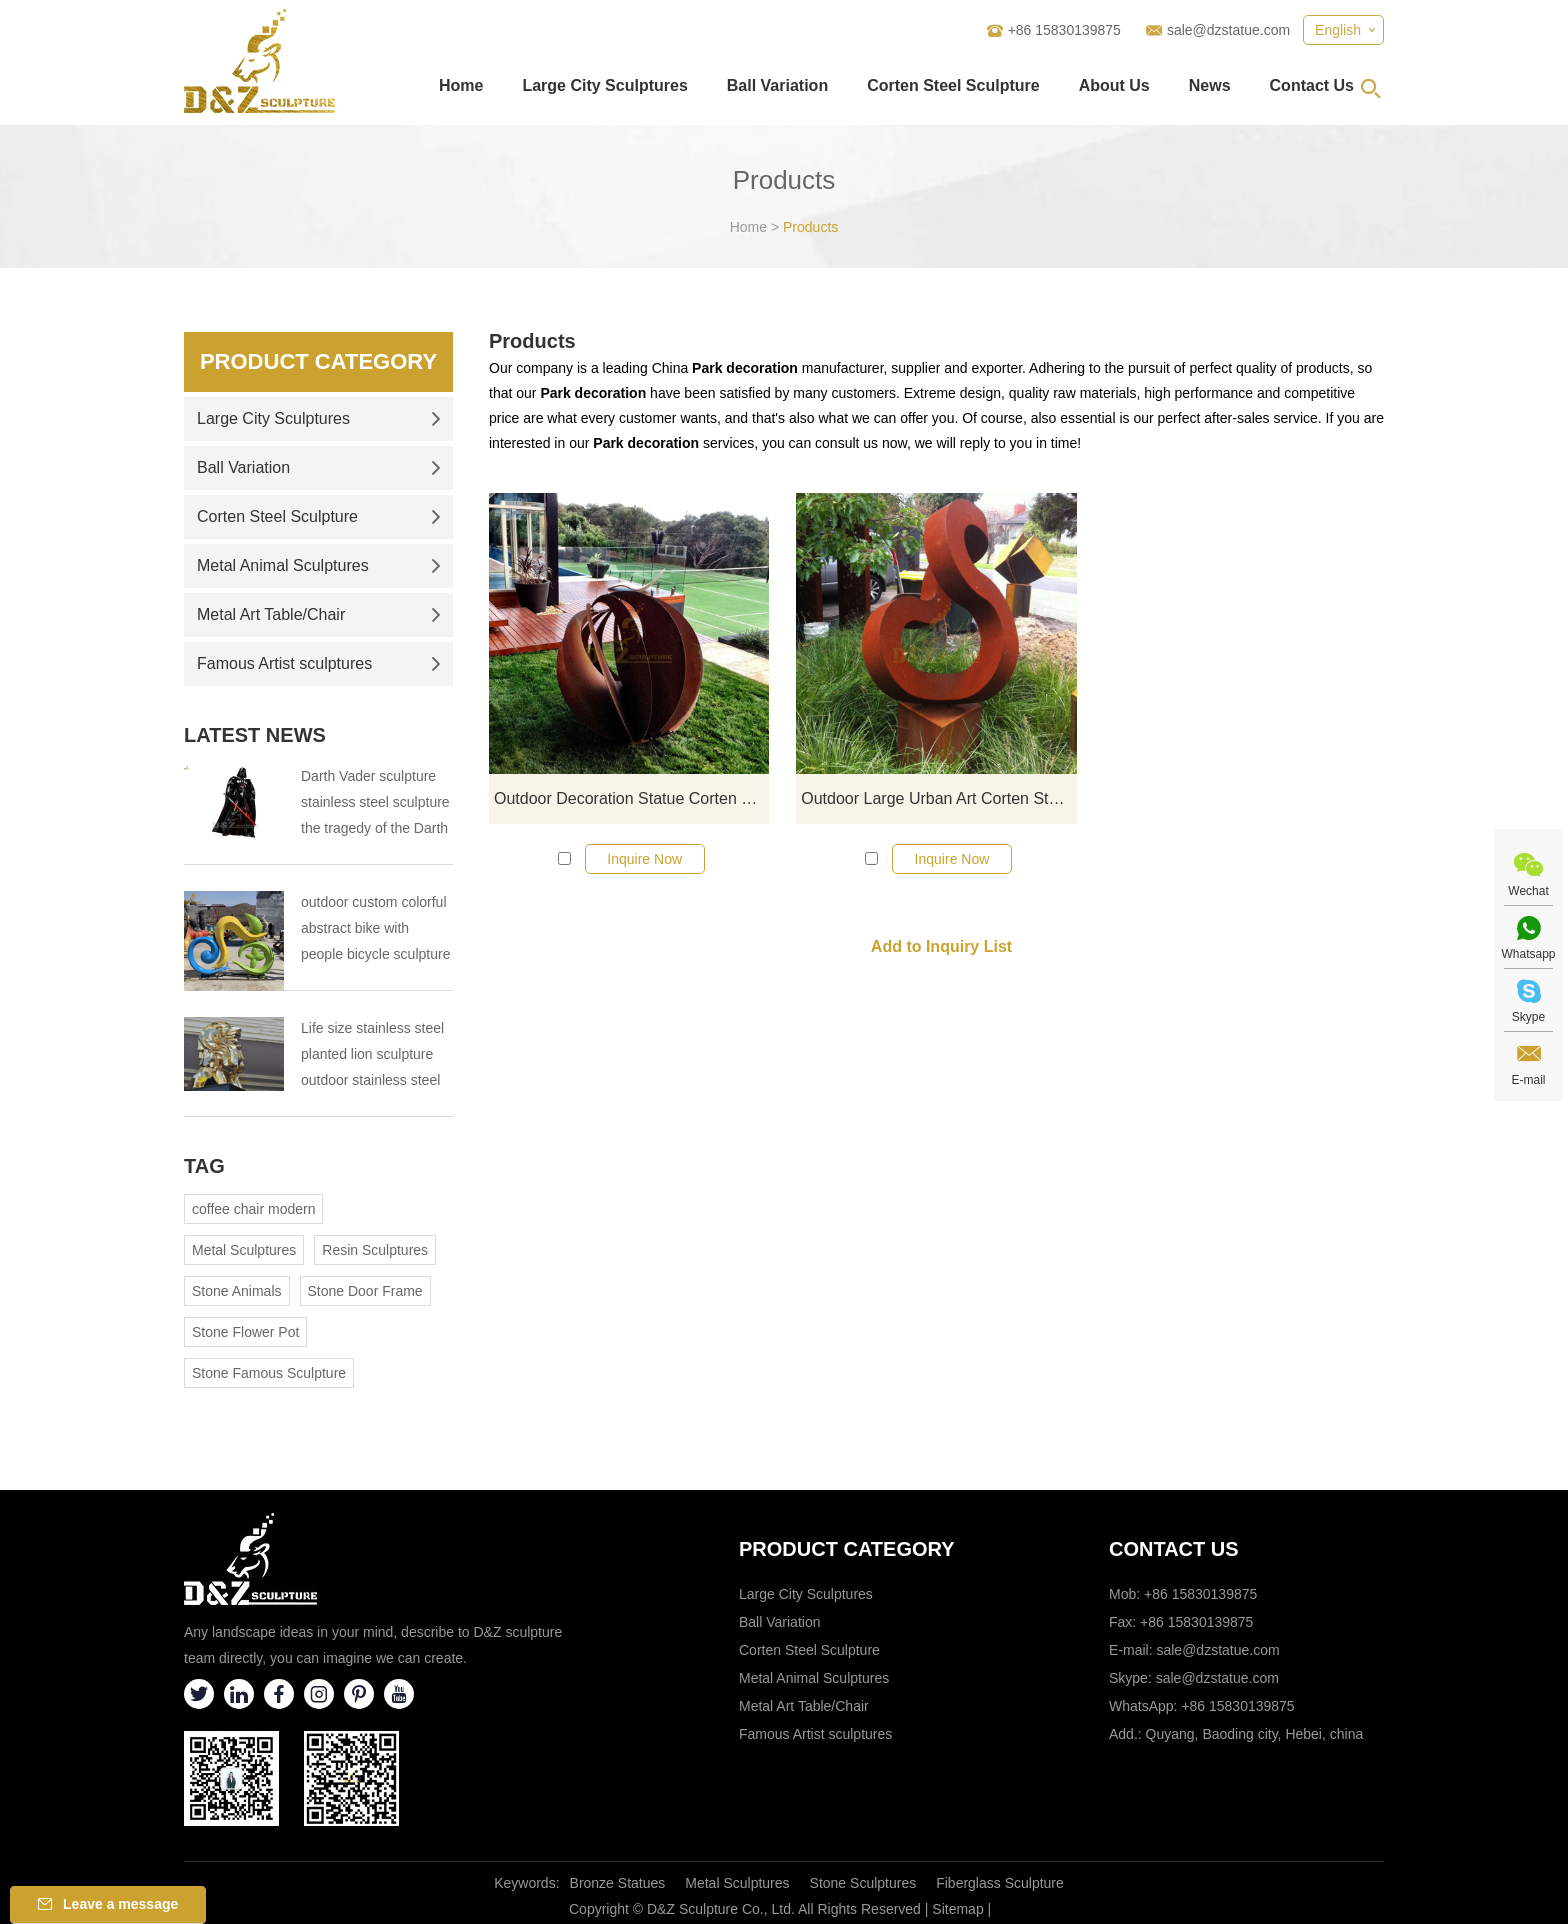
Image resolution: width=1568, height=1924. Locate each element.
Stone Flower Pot (245, 1332)
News (1210, 85)
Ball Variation (777, 85)
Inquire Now (644, 859)
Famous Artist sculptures (319, 663)
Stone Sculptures (863, 1883)
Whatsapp (1528, 954)
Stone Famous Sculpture (269, 1373)
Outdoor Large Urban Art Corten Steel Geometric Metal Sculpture (938, 798)
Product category (847, 1549)
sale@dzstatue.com (1228, 30)
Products (810, 227)
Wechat (1528, 891)
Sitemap (957, 1909)
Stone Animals (237, 1291)
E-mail (1528, 1080)
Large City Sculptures (604, 85)
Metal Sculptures (244, 1250)
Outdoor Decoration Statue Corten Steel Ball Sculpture (631, 798)
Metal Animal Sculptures (319, 565)
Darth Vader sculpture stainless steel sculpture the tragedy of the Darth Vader (375, 804)
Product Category (318, 361)
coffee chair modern (253, 1209)
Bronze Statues (618, 1883)
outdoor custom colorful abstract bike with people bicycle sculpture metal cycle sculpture (375, 930)
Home (461, 85)
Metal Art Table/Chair (319, 614)
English (1338, 30)
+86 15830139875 (1237, 1706)
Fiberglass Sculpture (1000, 1883)
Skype (1528, 1017)
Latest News (255, 735)
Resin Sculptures (375, 1250)
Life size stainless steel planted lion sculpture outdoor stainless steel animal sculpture (372, 1056)
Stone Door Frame (365, 1291)
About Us (1114, 85)
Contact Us (1312, 85)
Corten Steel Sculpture (953, 85)
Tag (204, 1166)
